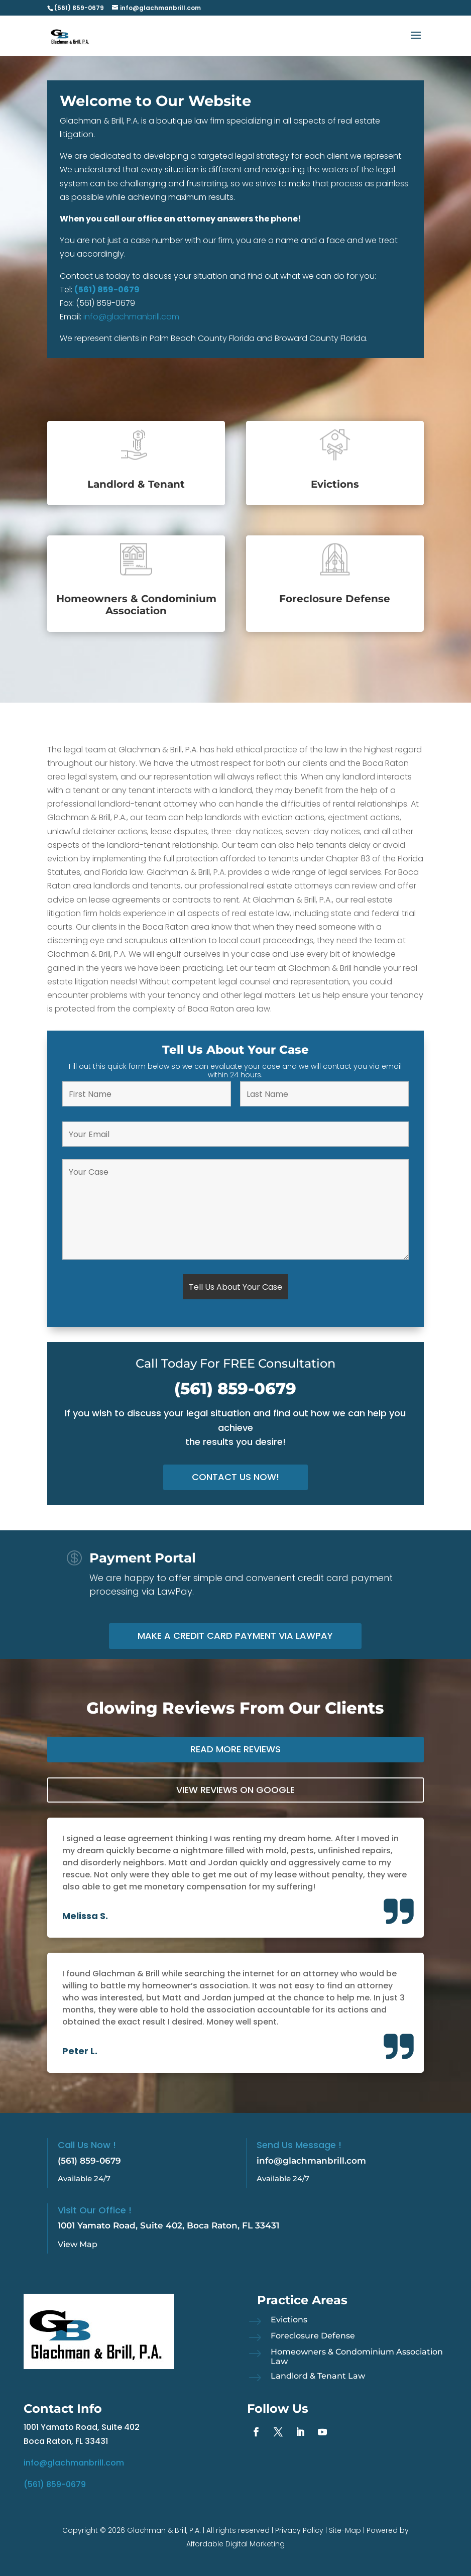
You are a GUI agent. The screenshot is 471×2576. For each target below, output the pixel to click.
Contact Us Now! (235, 1477)
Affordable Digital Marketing (235, 2544)
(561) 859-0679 (107, 289)
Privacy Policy (299, 2530)
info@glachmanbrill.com (131, 316)
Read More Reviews (235, 1749)
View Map (77, 2244)
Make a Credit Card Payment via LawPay (235, 1635)
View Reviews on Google (235, 1789)
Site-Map (345, 2530)
